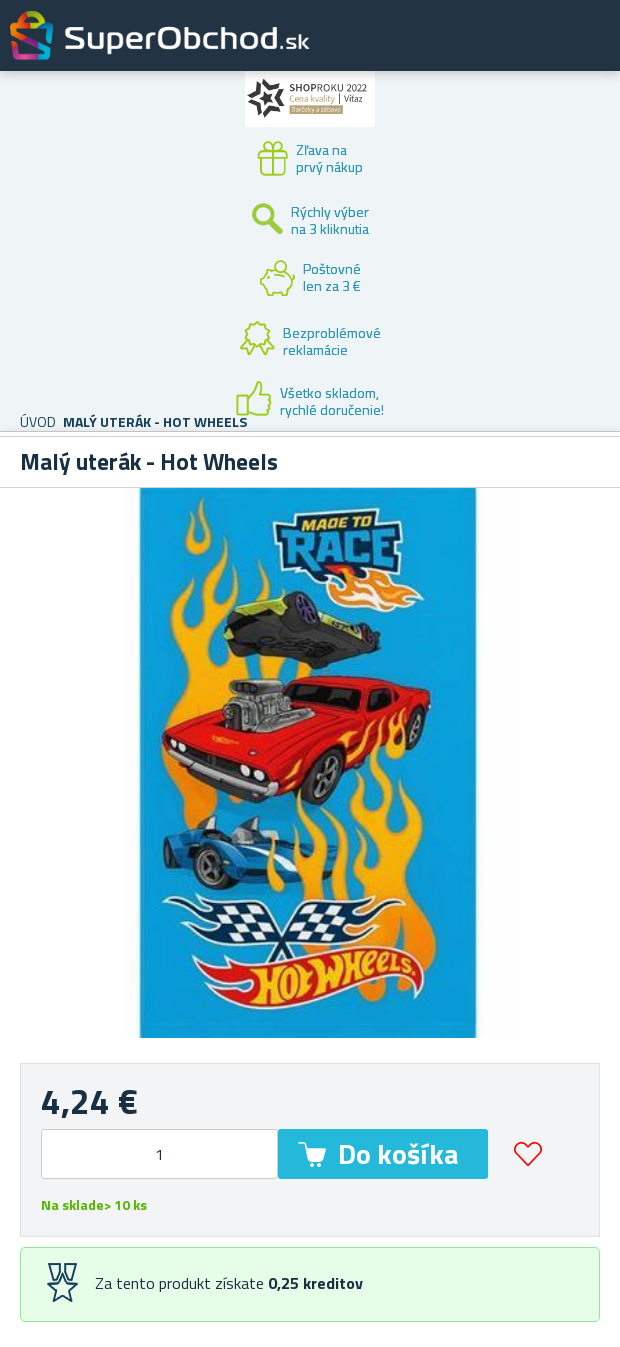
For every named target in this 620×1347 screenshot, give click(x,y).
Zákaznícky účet (482, 52)
